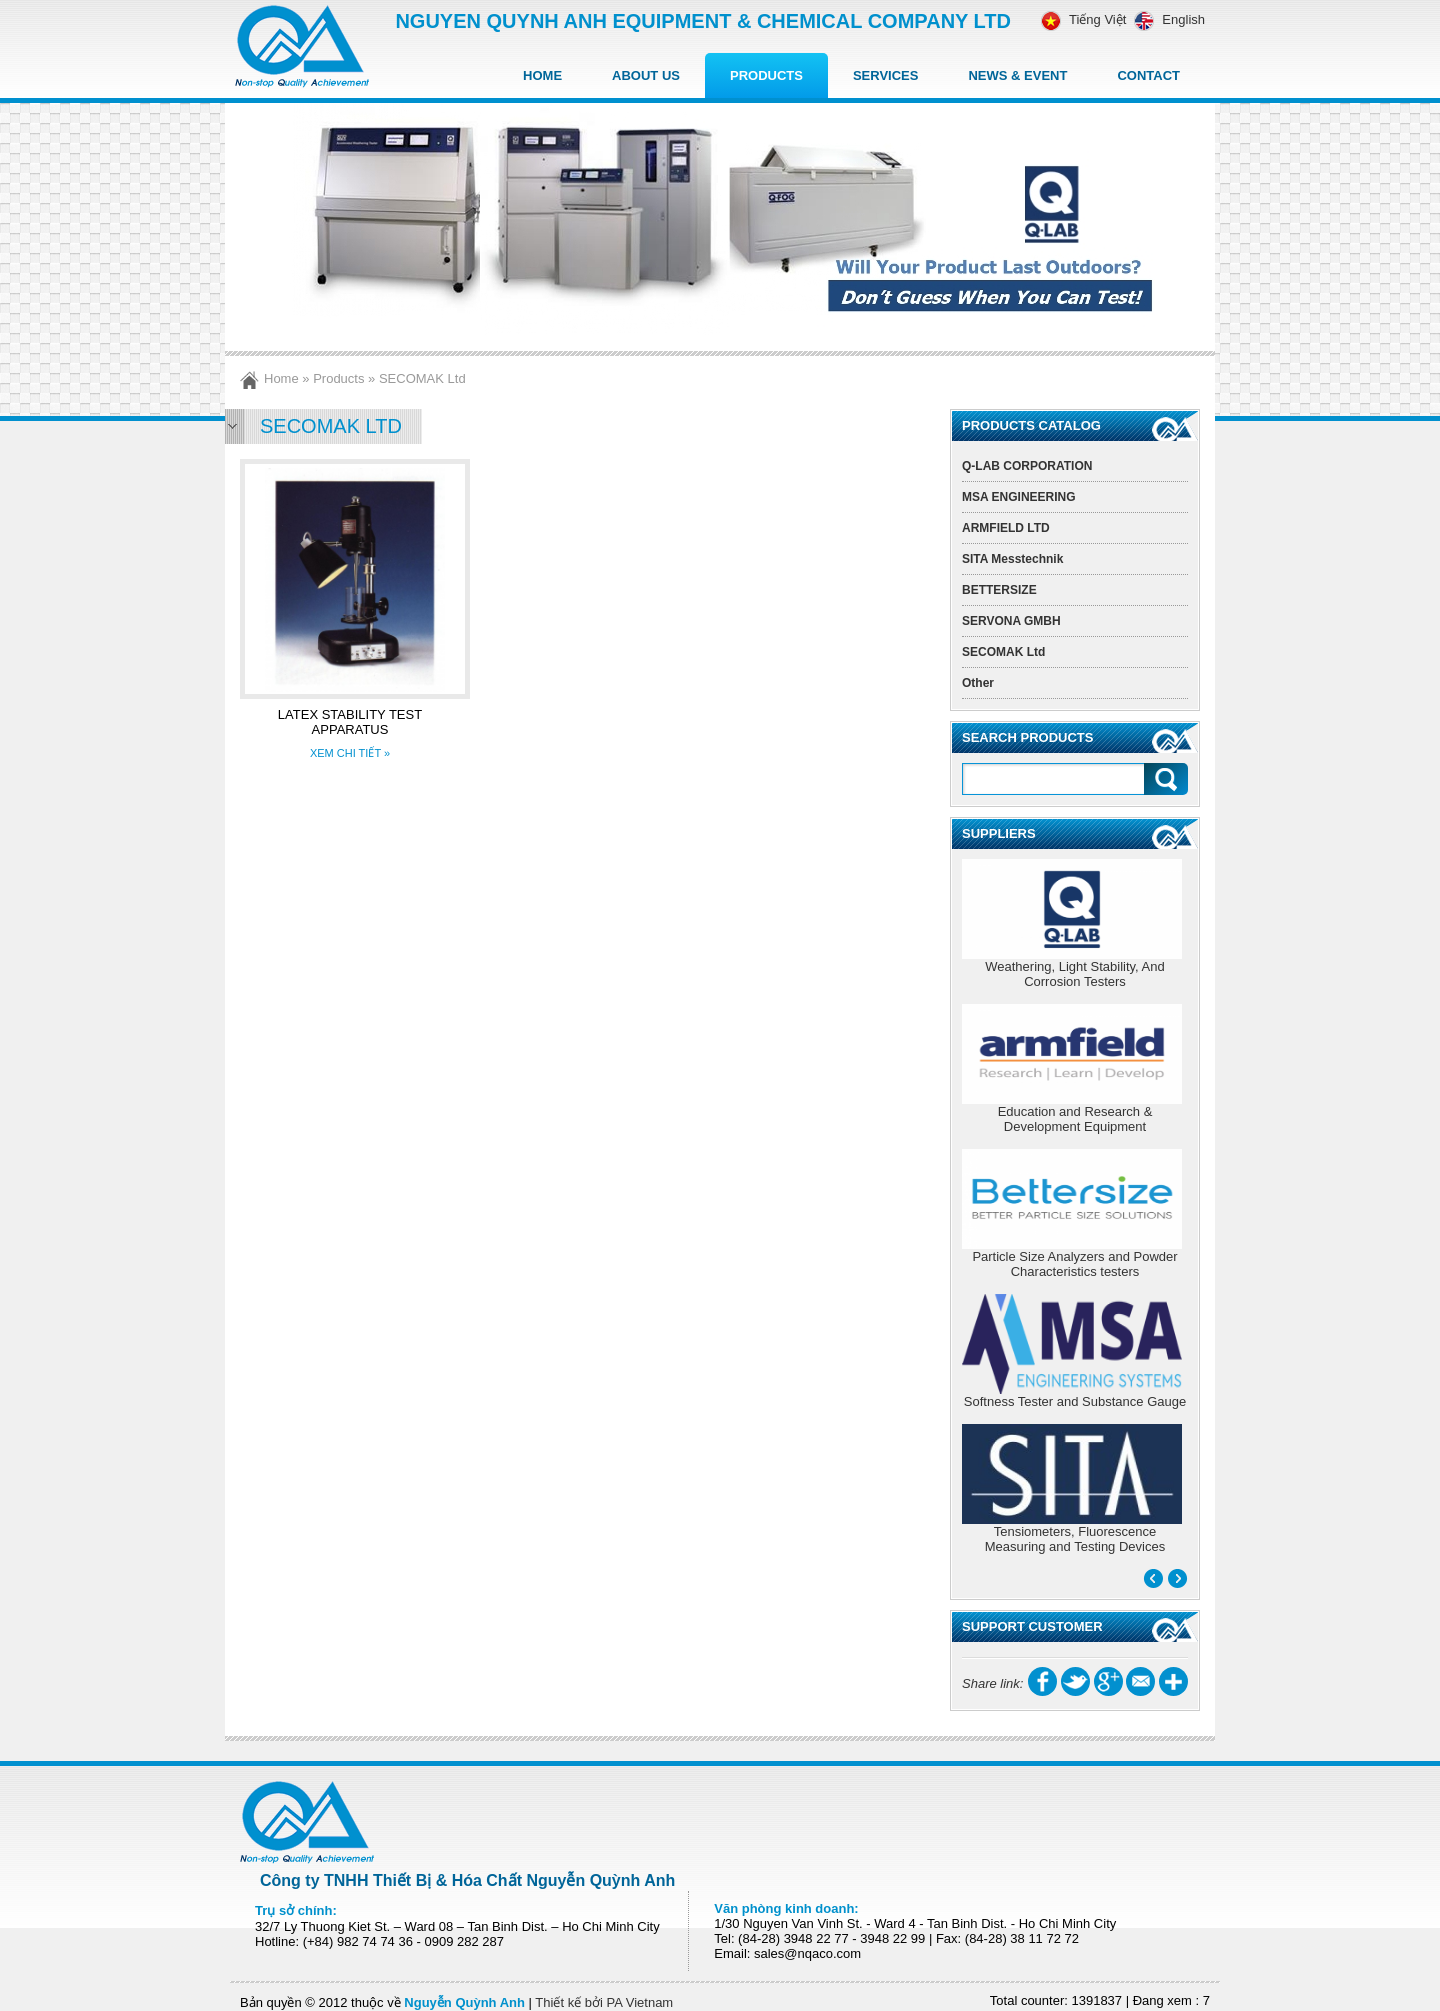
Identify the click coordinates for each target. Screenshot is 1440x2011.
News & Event (1017, 75)
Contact (1148, 75)
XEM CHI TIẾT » (350, 753)
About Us (646, 75)
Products (766, 75)
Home (542, 75)
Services (886, 75)
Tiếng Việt (1083, 19)
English (1165, 19)
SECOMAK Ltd (422, 378)
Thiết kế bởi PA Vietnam (604, 2002)
